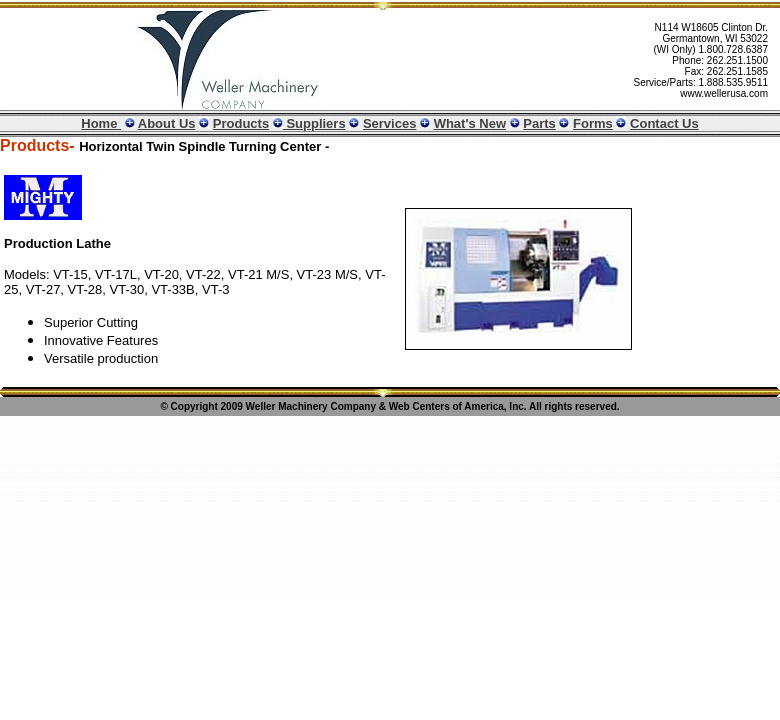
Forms (593, 123)
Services (390, 123)
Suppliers (314, 123)
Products (241, 123)
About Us (167, 123)
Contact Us (664, 123)
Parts (539, 123)
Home (101, 123)
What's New (470, 123)
